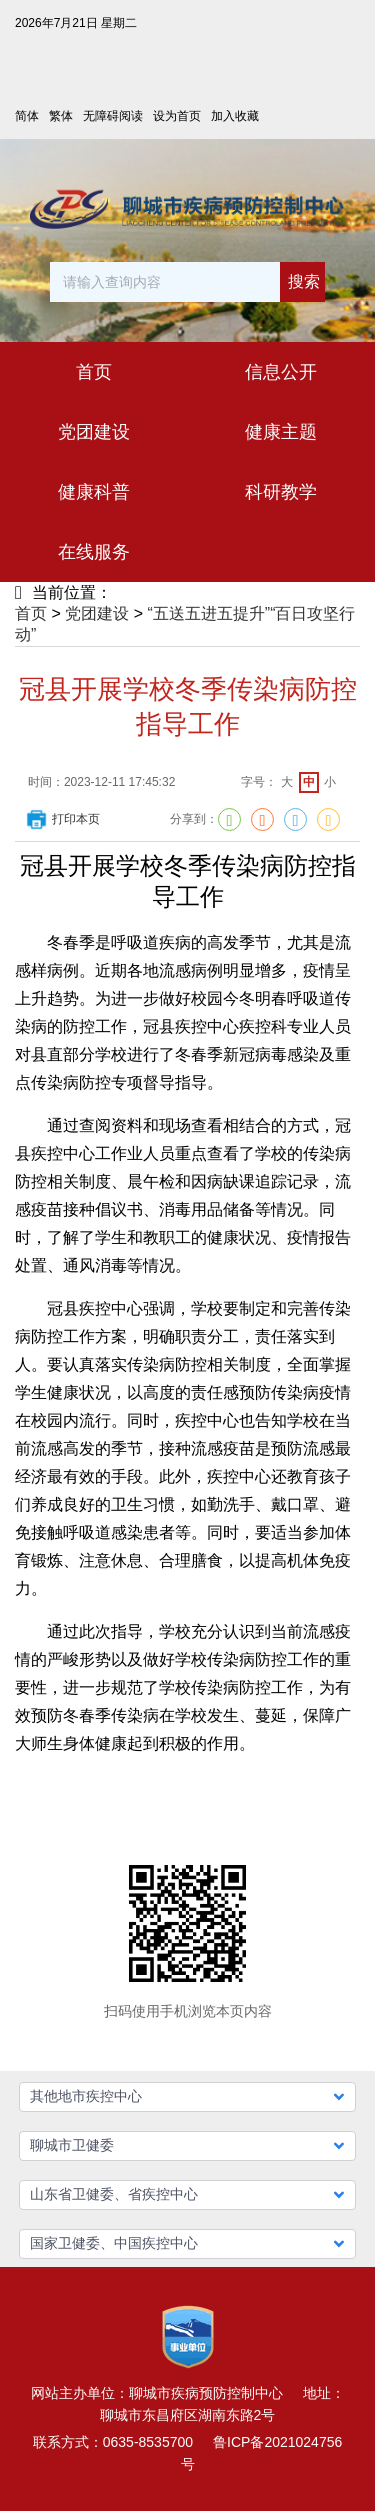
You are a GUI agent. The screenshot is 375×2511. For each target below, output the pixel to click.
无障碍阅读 (113, 116)
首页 (31, 613)
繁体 (61, 116)
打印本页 (62, 819)
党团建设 (97, 613)
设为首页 (177, 116)
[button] (188, 2097)
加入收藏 (235, 116)
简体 (27, 116)
